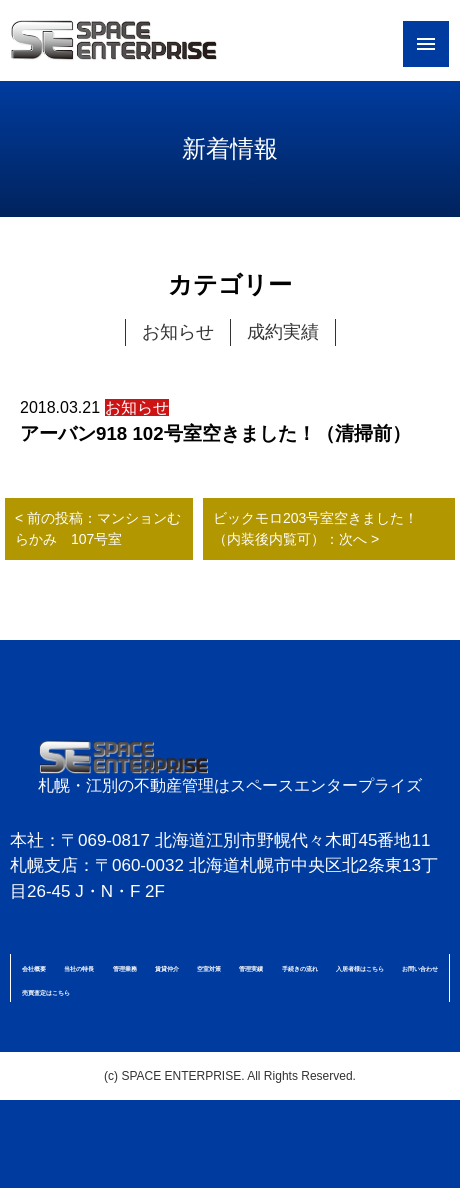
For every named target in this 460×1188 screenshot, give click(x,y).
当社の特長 (79, 968)
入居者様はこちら (360, 968)
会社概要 (34, 968)
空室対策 (209, 968)
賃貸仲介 (167, 968)
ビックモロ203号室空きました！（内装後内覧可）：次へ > (315, 528)
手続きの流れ (300, 968)
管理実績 (251, 968)
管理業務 (125, 968)
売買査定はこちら (46, 992)
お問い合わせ (420, 968)
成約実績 (283, 332)
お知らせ (178, 332)
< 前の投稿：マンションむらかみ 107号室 (98, 528)
